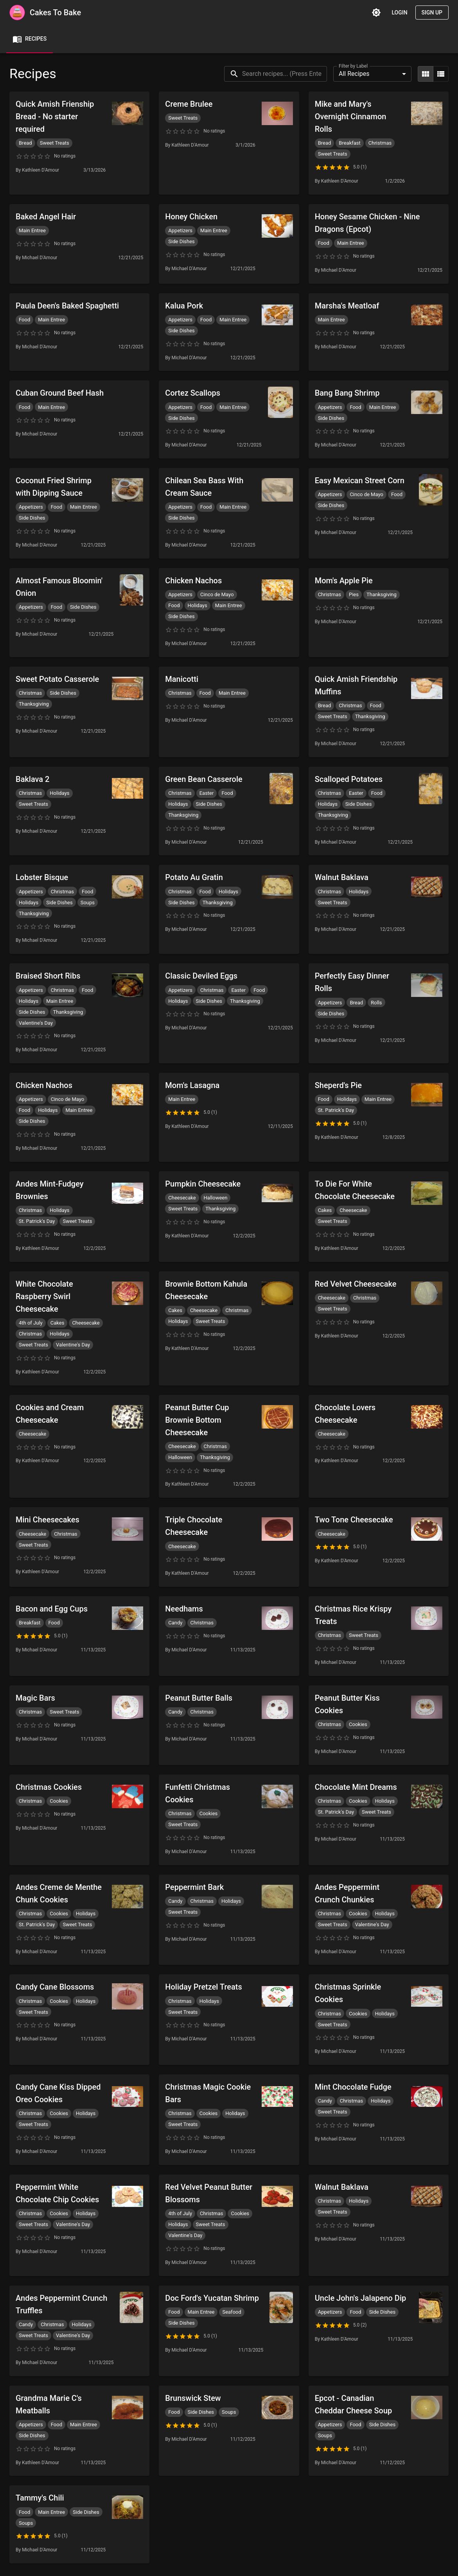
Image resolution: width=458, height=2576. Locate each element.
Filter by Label (353, 65)
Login (399, 12)
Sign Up (432, 12)
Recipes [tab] (30, 39)
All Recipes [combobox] (354, 73)
